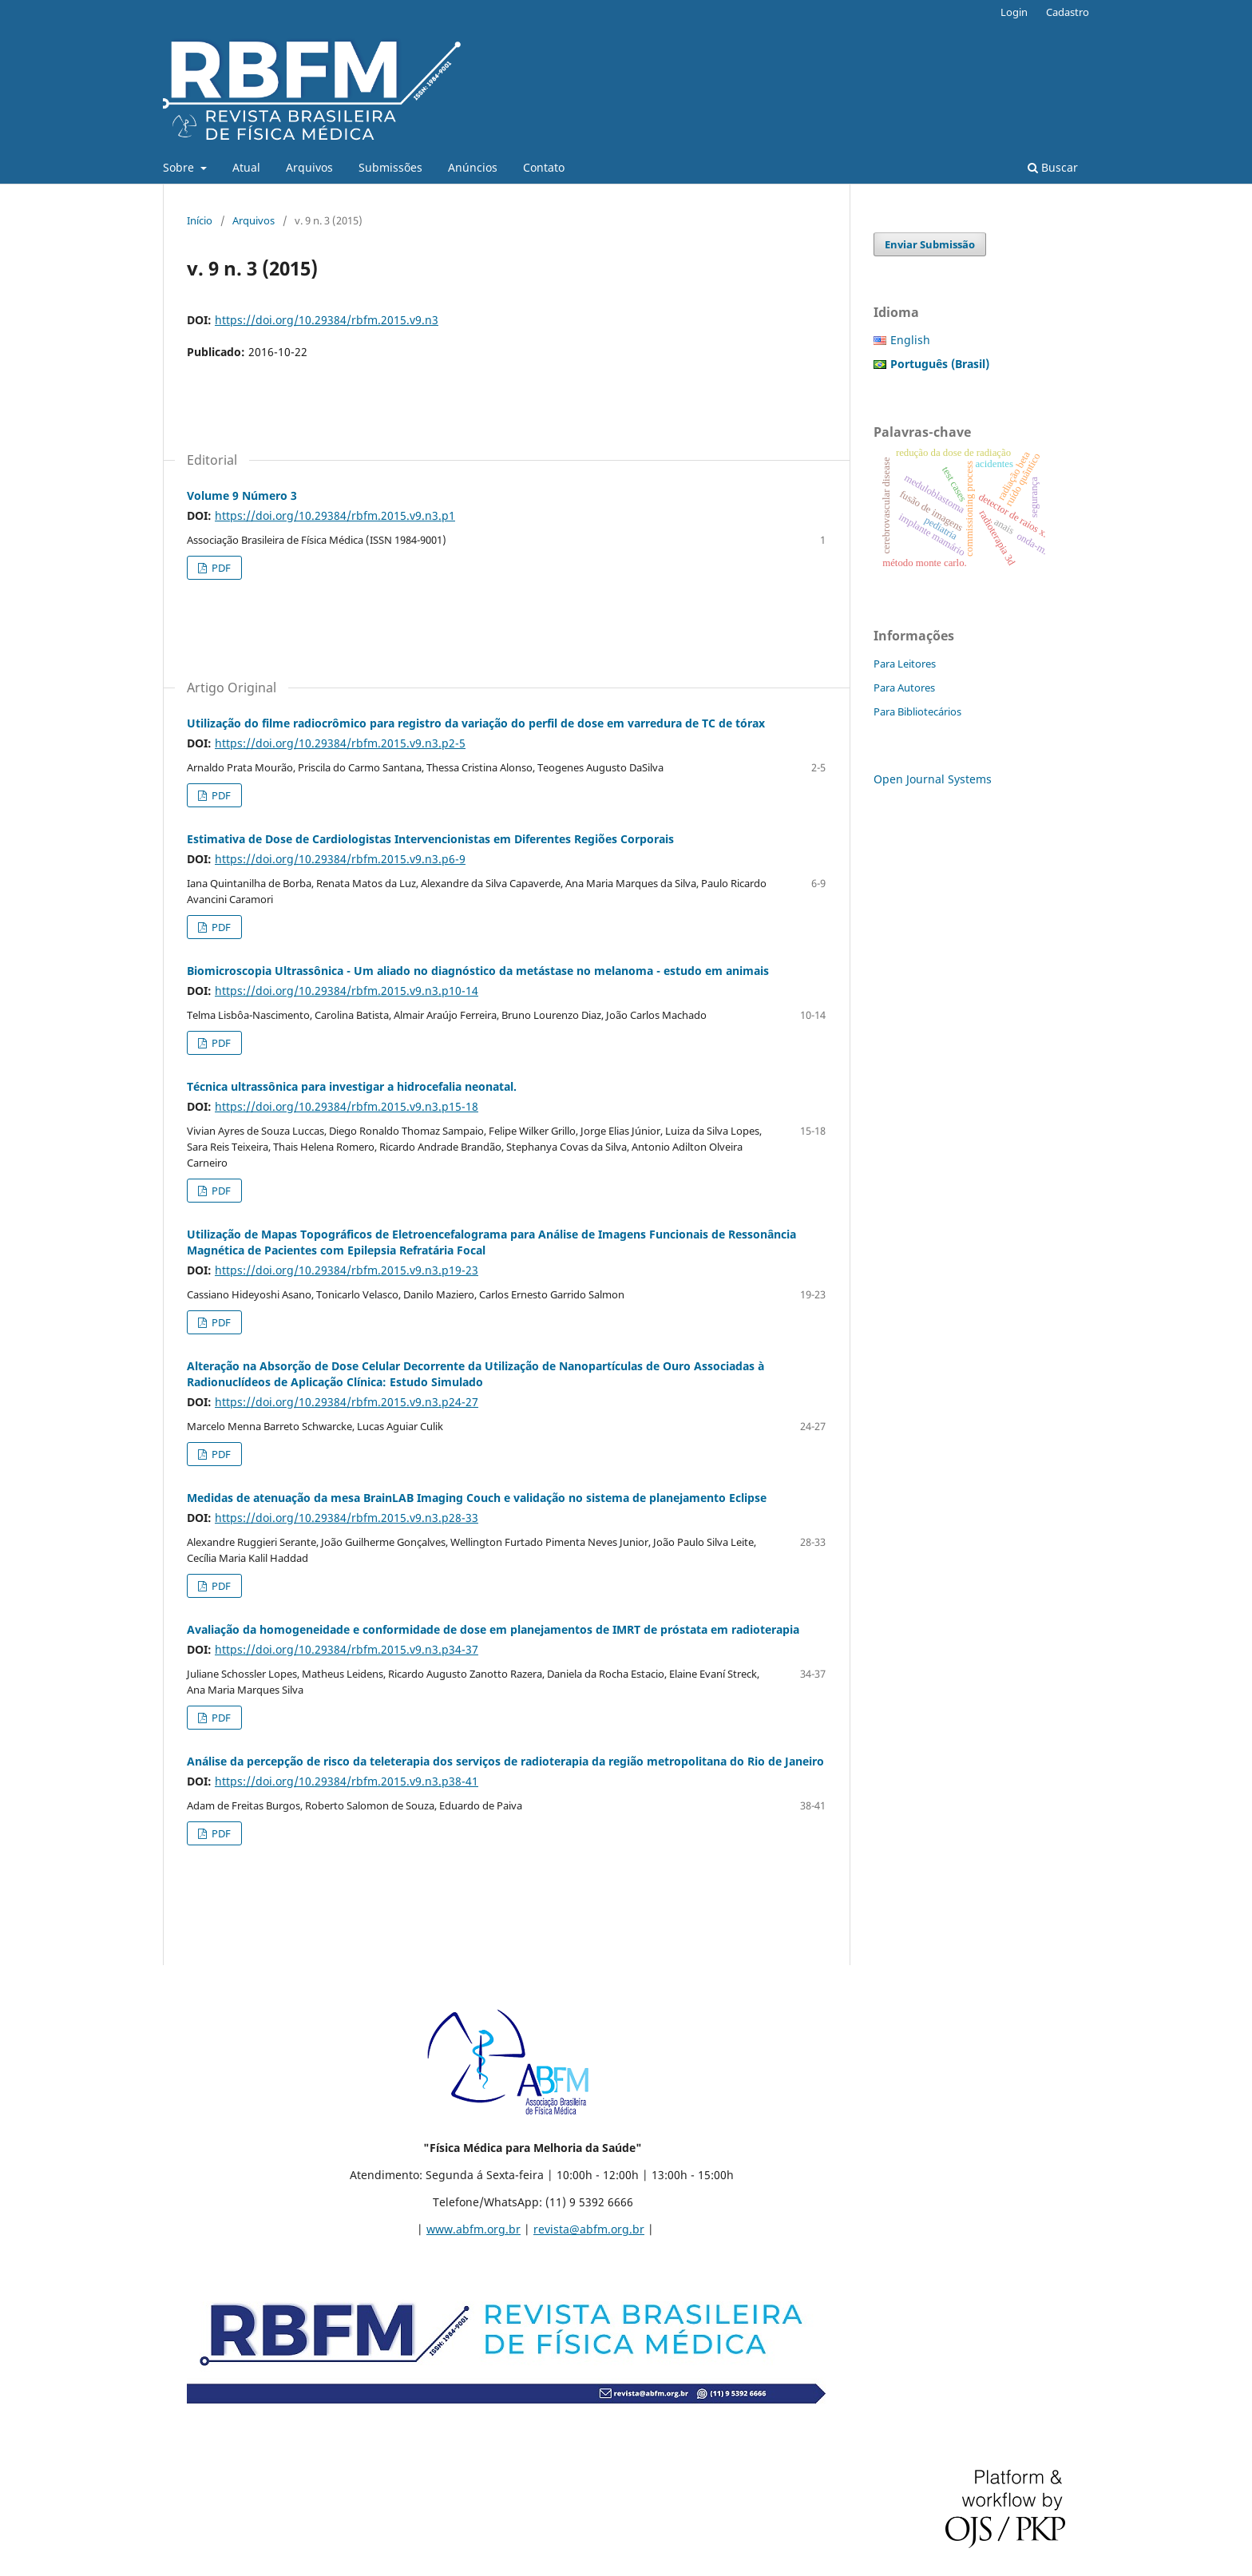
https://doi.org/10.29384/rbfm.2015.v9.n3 (326, 319)
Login (1014, 12)
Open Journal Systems (933, 779)
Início (199, 220)
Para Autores (904, 687)
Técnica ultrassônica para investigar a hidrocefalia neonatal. (352, 1086)
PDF (220, 568)
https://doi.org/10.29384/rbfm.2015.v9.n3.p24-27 (346, 1401)
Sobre (180, 167)
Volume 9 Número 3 (242, 495)
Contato (544, 167)
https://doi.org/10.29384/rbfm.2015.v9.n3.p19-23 (346, 1270)
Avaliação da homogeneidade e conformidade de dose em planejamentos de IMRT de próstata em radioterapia (493, 1629)
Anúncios (472, 167)
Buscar (1053, 167)
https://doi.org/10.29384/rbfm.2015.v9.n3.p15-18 (346, 1106)
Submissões (390, 167)
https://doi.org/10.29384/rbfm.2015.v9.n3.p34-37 (346, 1649)
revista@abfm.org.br (588, 2229)
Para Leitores (905, 663)
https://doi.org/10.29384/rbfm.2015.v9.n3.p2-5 (340, 743)
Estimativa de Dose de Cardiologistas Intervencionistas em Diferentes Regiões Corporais (430, 838)
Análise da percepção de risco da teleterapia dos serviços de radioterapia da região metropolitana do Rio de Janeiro (505, 1761)
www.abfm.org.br (473, 2229)
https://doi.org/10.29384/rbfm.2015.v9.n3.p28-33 (346, 1517)
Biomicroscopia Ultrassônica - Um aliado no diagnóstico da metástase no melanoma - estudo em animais (478, 970)
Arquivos (309, 167)
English (910, 339)
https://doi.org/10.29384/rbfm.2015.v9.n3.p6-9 (340, 858)
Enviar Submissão (930, 244)
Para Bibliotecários (917, 711)
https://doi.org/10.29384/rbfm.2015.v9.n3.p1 (335, 515)
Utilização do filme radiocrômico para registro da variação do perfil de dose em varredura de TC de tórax (476, 723)
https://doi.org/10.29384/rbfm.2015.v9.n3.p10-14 (346, 990)
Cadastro (1067, 12)
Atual (246, 167)
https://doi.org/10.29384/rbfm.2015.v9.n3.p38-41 (346, 1781)
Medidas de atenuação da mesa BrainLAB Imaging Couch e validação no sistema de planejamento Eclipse (477, 1497)
